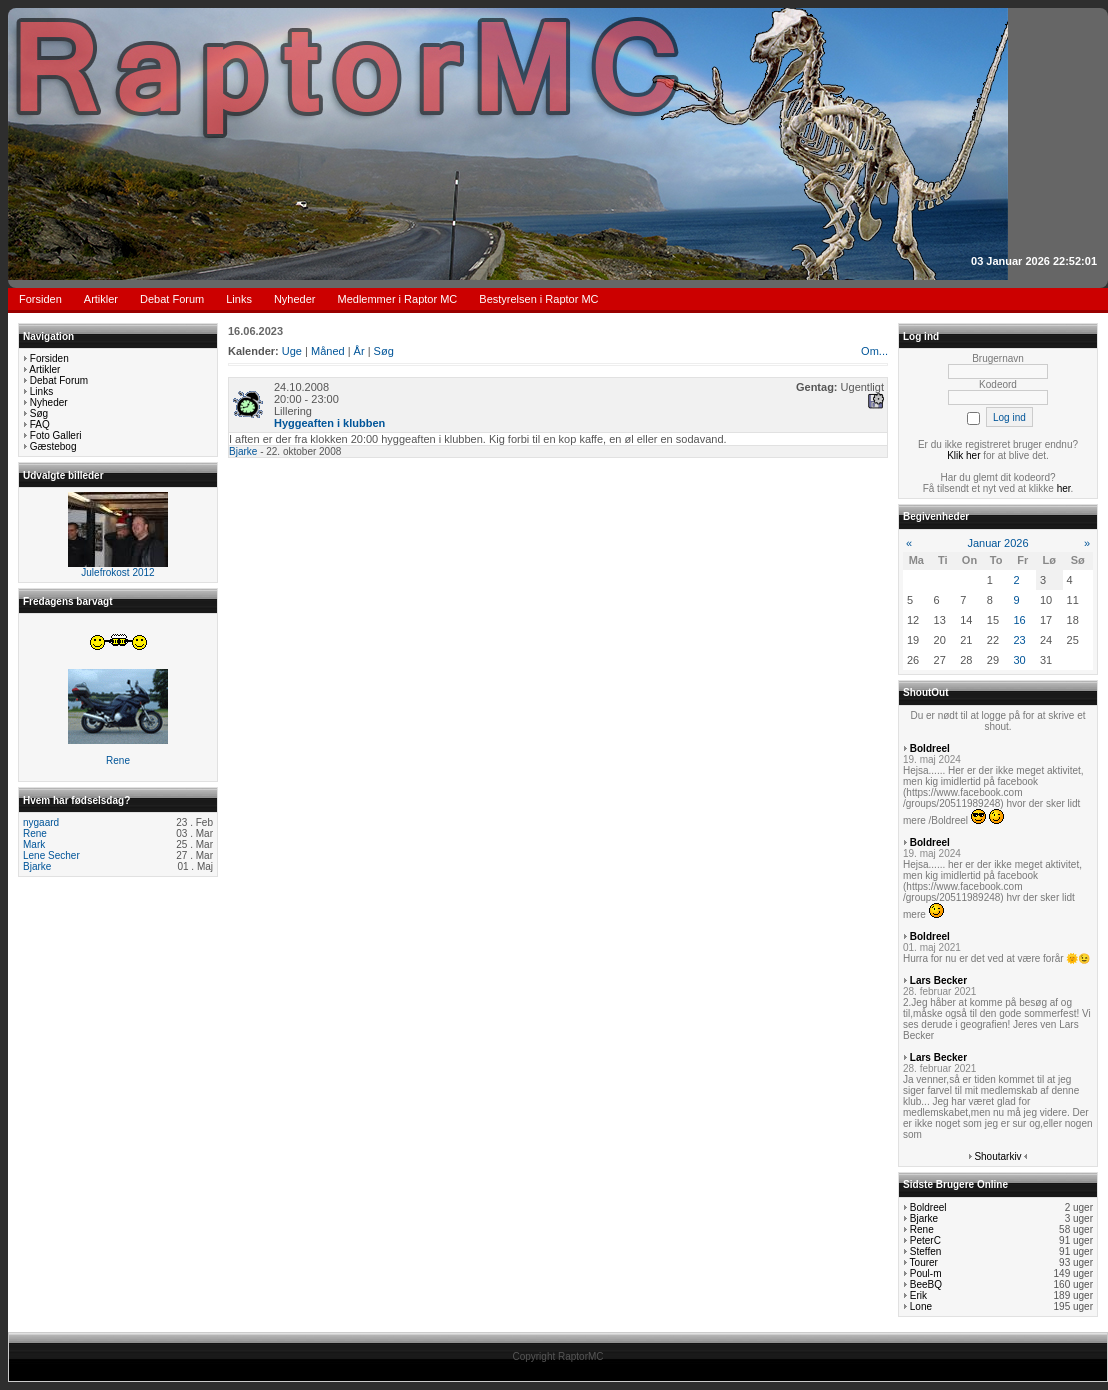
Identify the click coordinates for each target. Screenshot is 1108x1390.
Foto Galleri (56, 435)
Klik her (963, 455)
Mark (34, 844)
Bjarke (37, 866)
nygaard (41, 822)
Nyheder (295, 299)
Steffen (926, 1251)
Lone (921, 1306)
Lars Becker (938, 980)
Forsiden (40, 299)
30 (1019, 660)
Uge (292, 351)
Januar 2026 (997, 543)
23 (1019, 640)
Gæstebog (53, 446)
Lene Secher (51, 855)
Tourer (924, 1262)
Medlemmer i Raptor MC (398, 299)
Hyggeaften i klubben (329, 423)
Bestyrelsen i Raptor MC (538, 299)
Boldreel (930, 748)
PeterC (925, 1240)
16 (1019, 620)
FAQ (40, 424)
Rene (118, 760)
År (359, 351)
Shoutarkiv (997, 1156)
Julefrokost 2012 (117, 572)
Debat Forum (172, 299)
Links (239, 299)
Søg (39, 413)
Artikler (101, 299)
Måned (328, 351)
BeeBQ (926, 1284)
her (1064, 488)
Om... (874, 351)
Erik (918, 1295)
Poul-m (926, 1273)
